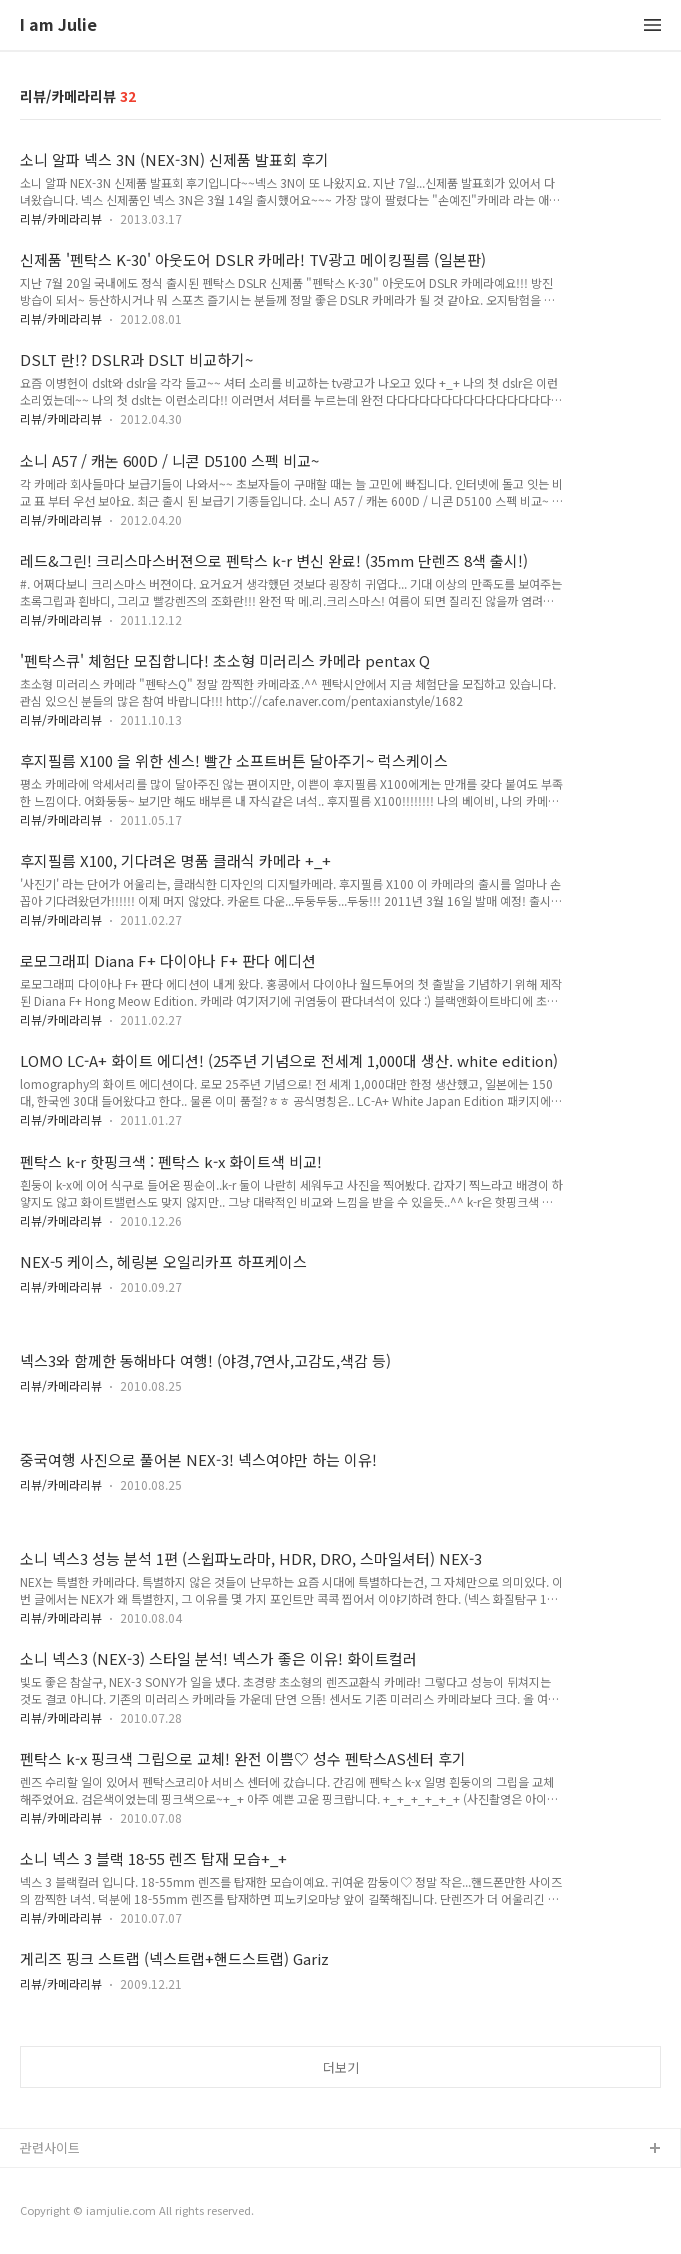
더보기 (341, 2067)
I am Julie (58, 25)
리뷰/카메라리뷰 (61, 218)
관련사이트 (50, 2147)
